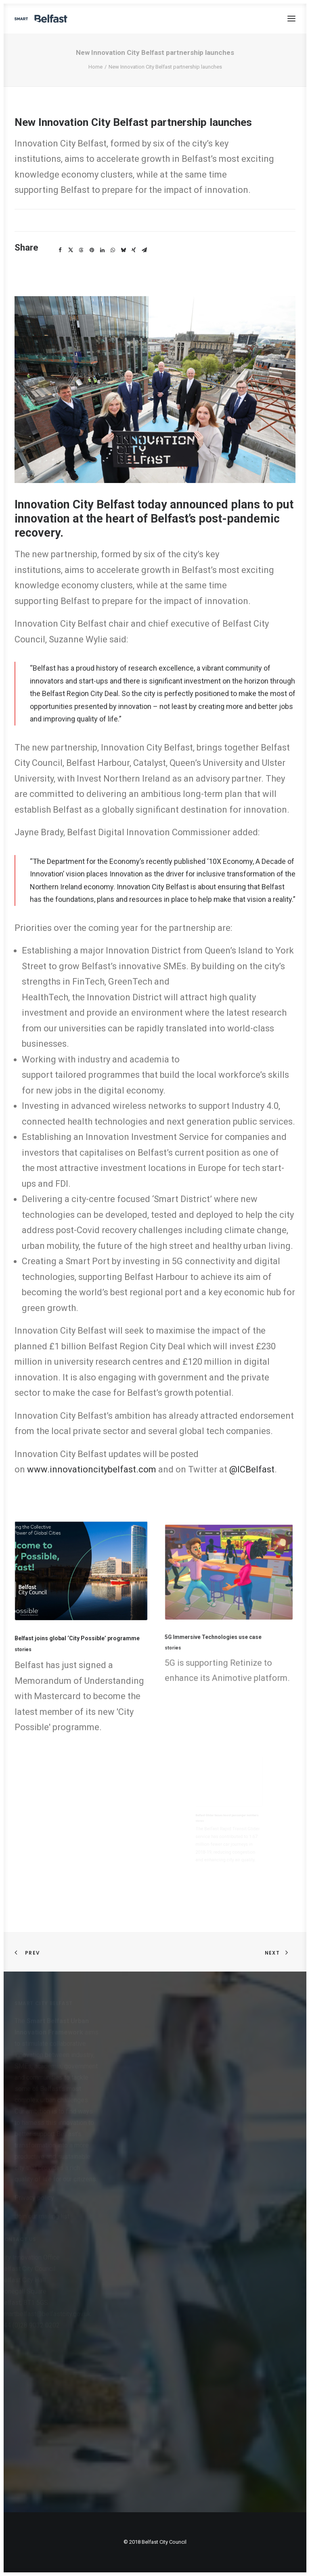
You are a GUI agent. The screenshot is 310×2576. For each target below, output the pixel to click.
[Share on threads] (81, 250)
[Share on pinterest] (91, 250)
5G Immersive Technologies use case (221, 1621)
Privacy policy (34, 2198)
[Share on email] (144, 250)
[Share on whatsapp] (112, 250)
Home (95, 67)
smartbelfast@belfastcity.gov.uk (45, 2314)
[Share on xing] (133, 250)
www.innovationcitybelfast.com (91, 1469)
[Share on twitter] (70, 250)
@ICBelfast (251, 1469)
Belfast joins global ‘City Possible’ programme (78, 1635)
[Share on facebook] (60, 250)
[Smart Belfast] (41, 19)
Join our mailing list (42, 2216)
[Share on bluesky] (123, 250)
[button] (291, 18)
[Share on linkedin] (102, 250)
